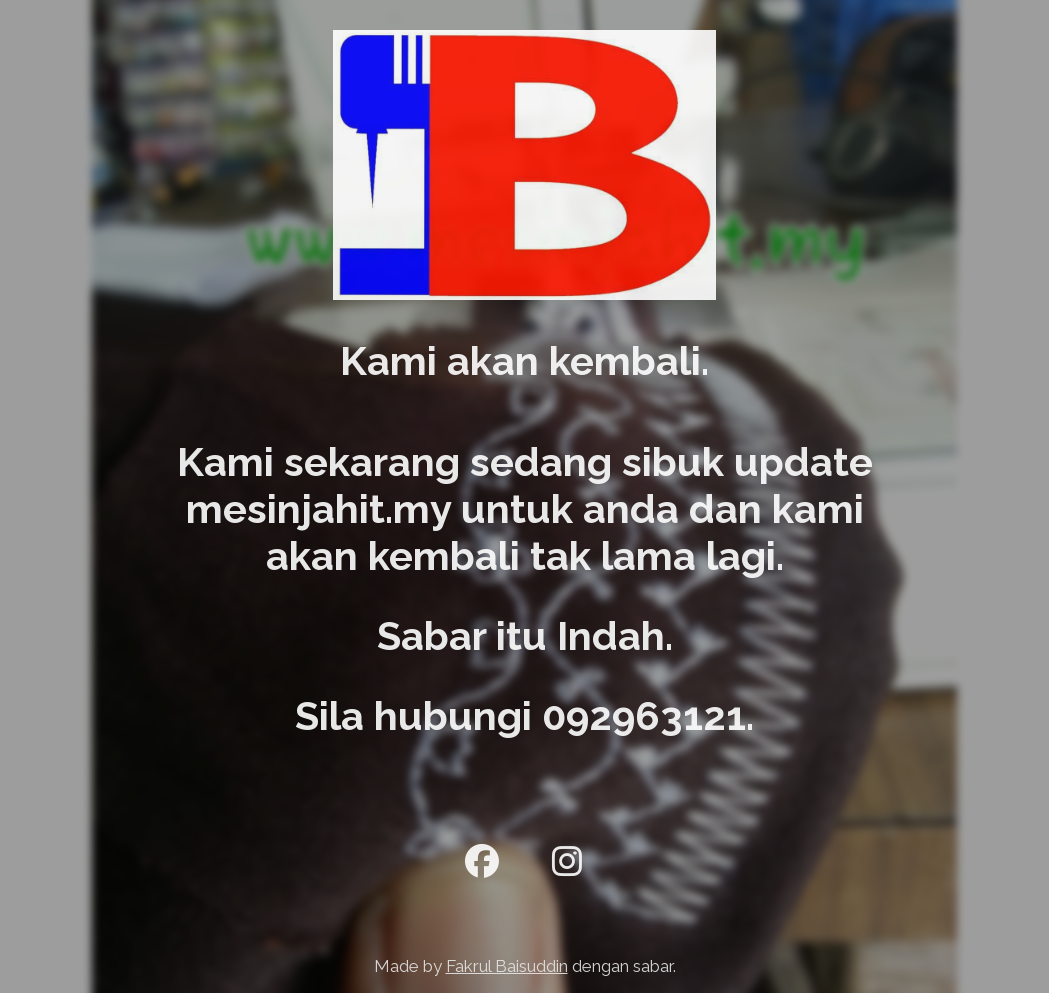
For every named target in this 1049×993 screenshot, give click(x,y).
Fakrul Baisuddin (507, 966)
